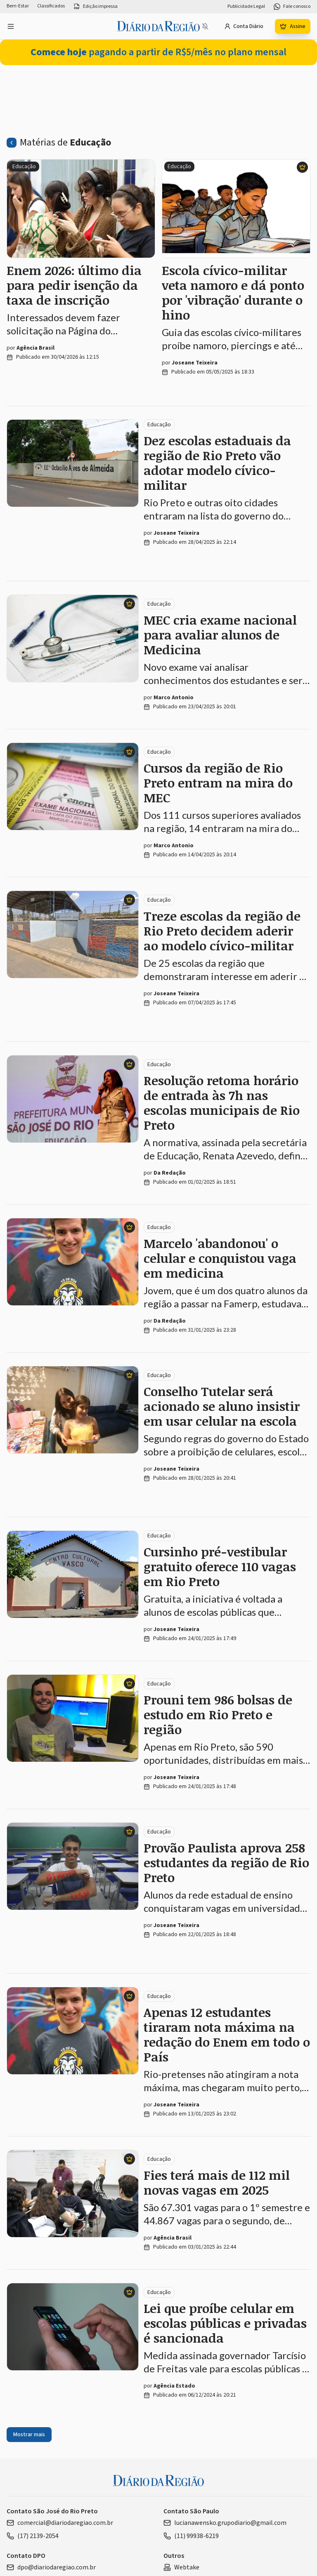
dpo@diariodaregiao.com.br (51, 2567)
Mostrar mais (29, 2434)
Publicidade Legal (246, 6)
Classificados (51, 6)
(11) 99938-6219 (191, 2536)
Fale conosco (291, 6)
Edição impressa (95, 6)
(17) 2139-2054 (33, 2536)
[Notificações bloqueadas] (205, 26)
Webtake (181, 2567)
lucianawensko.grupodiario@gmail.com (224, 2522)
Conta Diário (243, 26)
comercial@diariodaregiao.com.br (60, 2522)
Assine (292, 26)
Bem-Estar (18, 6)
